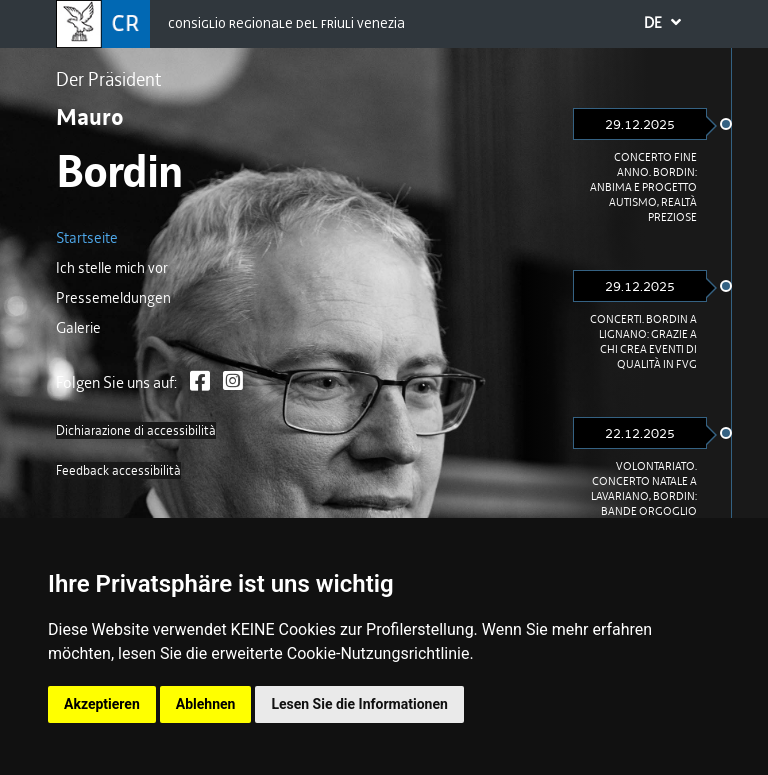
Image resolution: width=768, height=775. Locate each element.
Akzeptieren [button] (102, 704)
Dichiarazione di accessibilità (136, 430)
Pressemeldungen (113, 298)
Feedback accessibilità (118, 470)
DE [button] (676, 25)
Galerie (78, 328)
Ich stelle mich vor (112, 268)
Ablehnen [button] (206, 704)
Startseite (87, 238)
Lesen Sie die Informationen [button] (359, 704)
